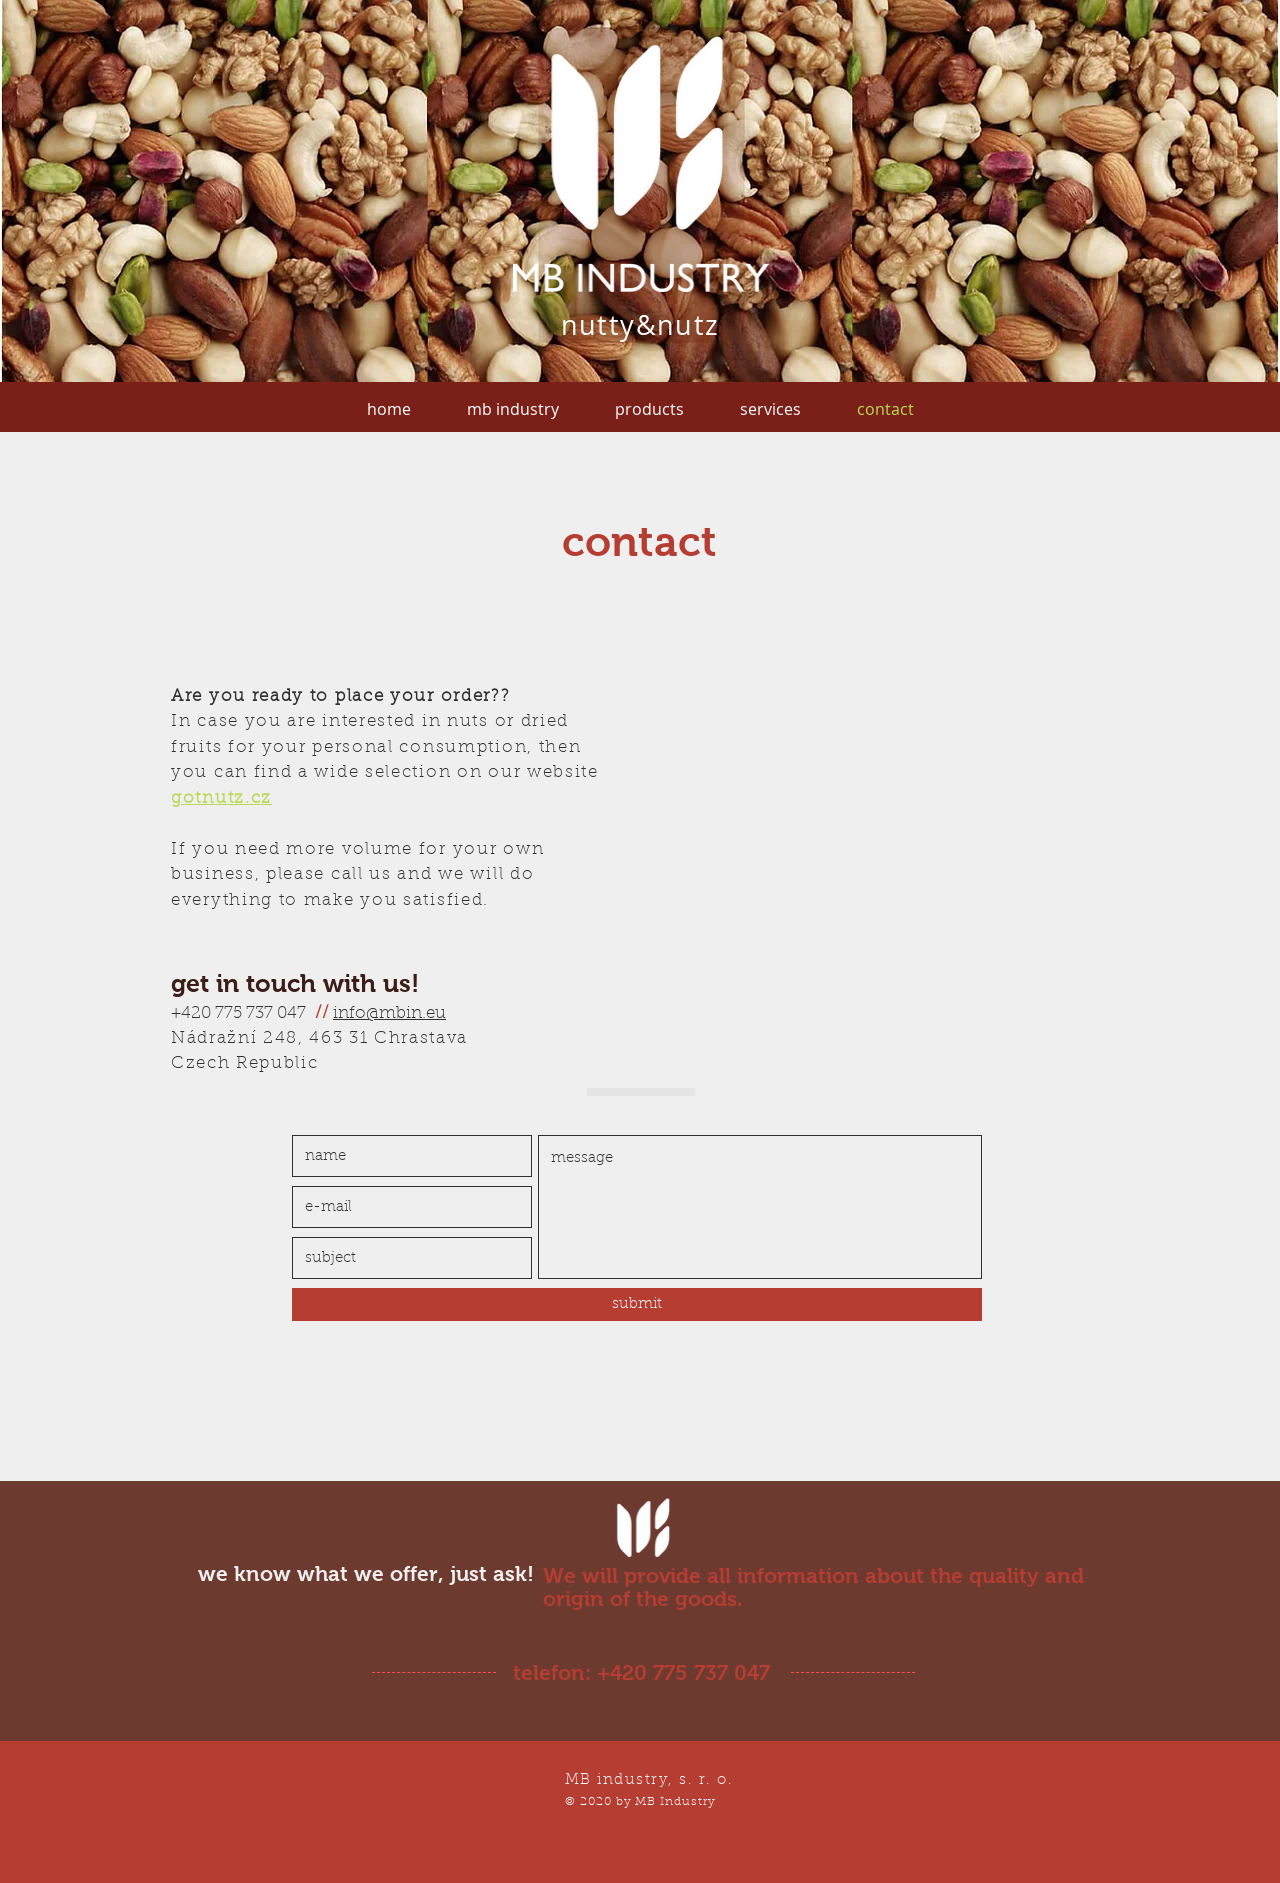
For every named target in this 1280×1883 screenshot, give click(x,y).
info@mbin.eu (389, 1014)
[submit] (637, 1304)
